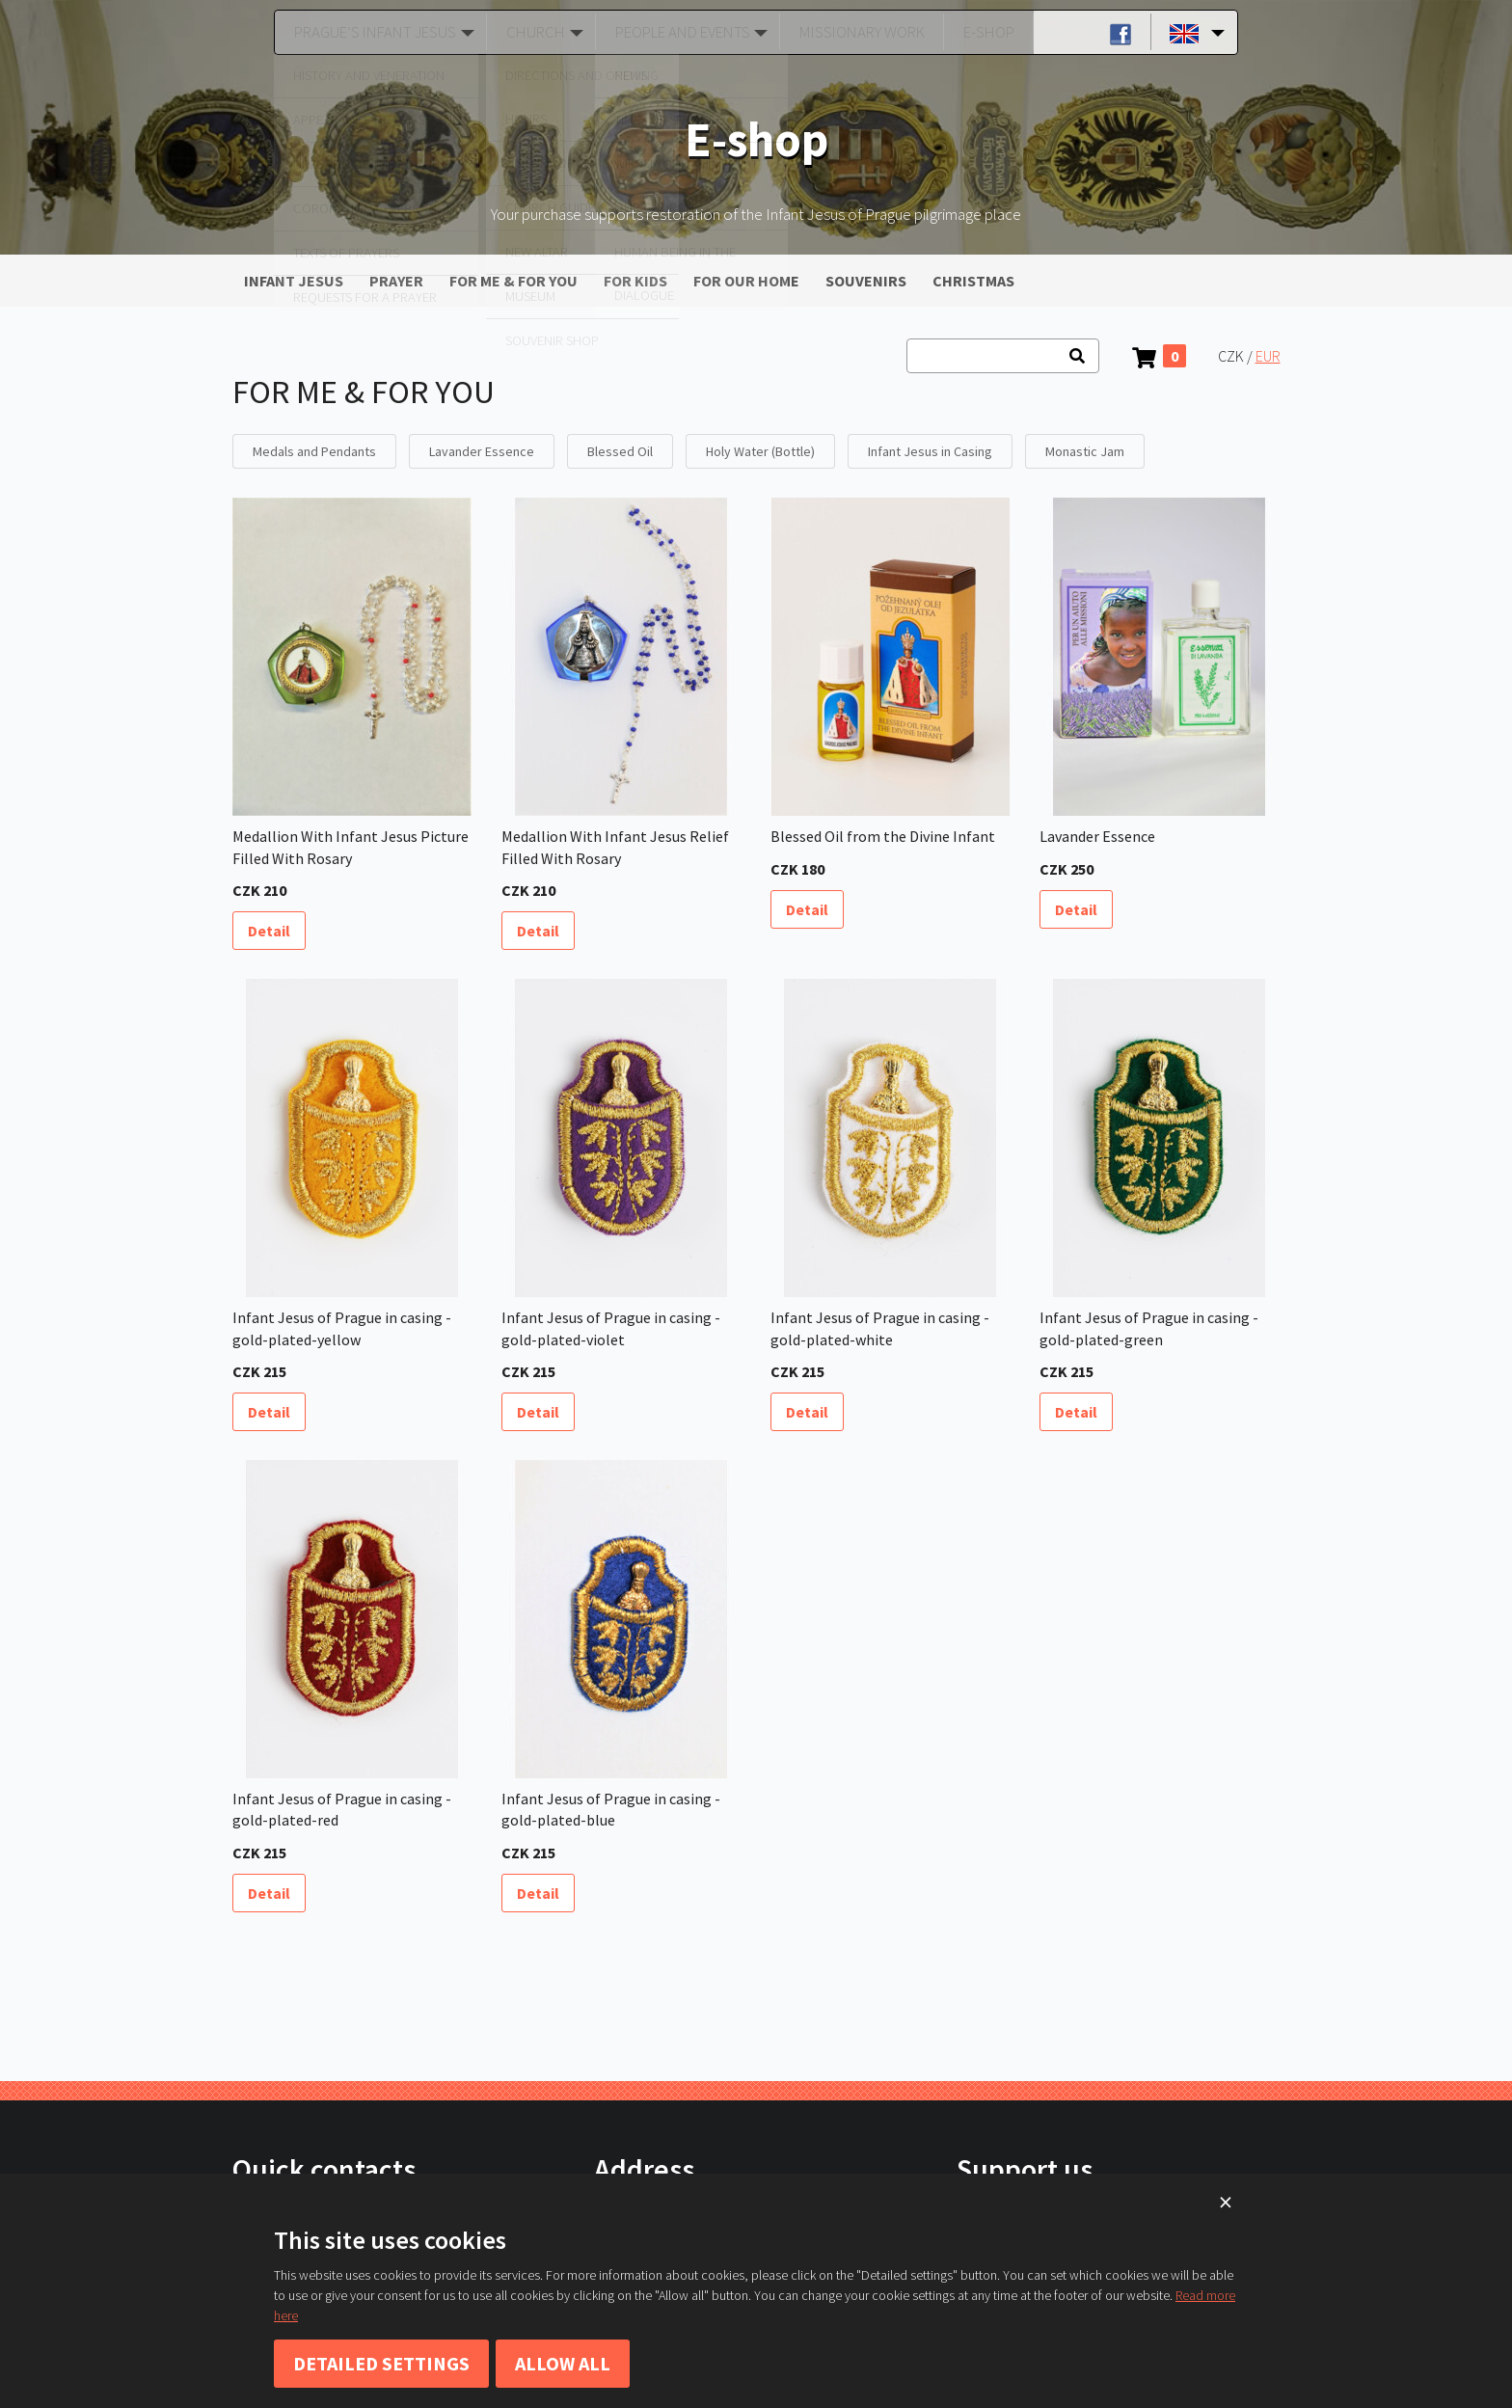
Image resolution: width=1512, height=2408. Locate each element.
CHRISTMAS (973, 280)
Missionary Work (860, 31)
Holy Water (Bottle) (760, 451)
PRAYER (396, 280)
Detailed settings (381, 2363)
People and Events (678, 31)
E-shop (982, 31)
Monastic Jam (1084, 451)
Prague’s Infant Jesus (370, 31)
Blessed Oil (620, 451)
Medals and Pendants (314, 451)
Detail (269, 930)
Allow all (562, 2363)
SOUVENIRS (865, 280)
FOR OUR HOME (746, 280)
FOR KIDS (635, 280)
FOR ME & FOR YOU (513, 280)
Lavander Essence (481, 451)
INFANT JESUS (293, 280)
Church (530, 31)
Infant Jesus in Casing (930, 451)
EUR (1268, 355)
